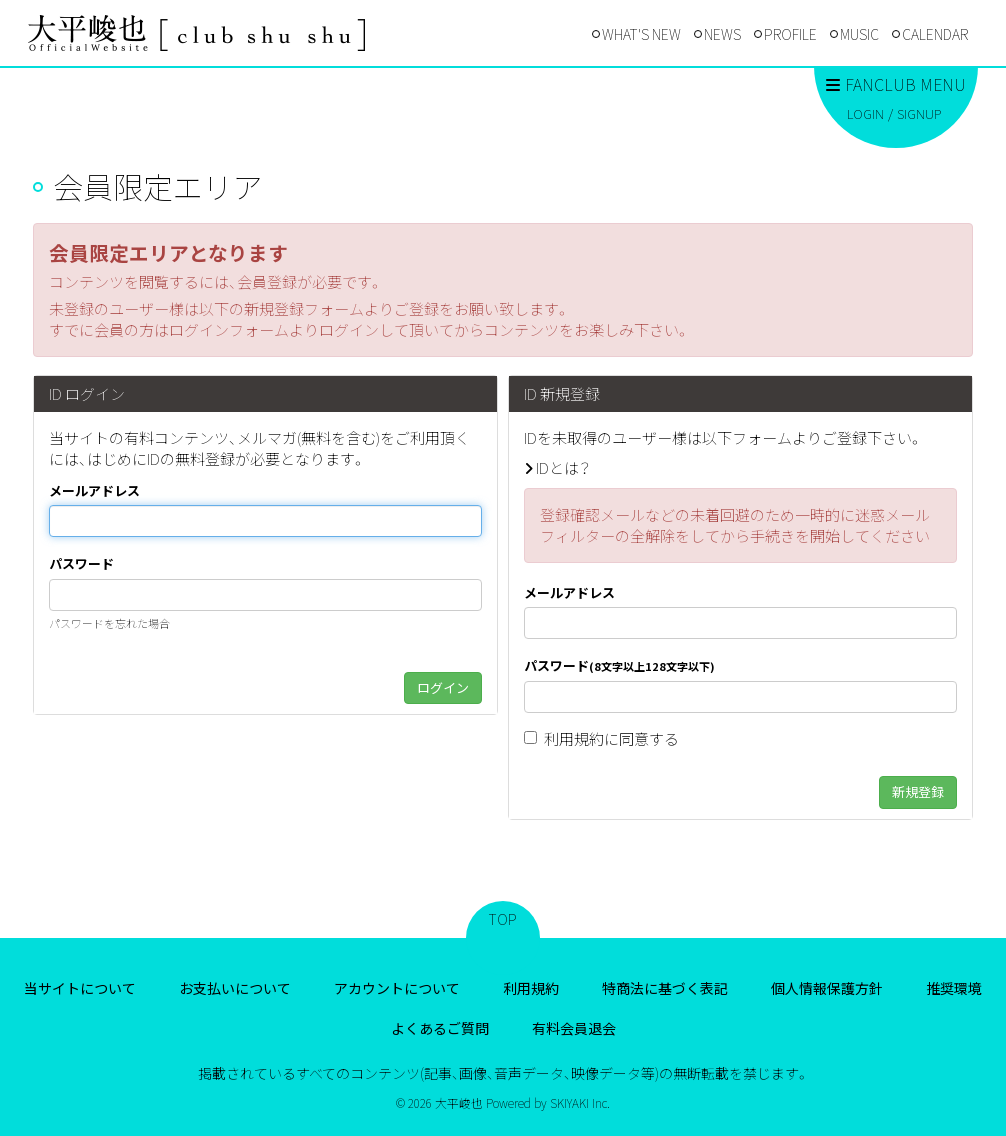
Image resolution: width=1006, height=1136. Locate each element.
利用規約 (574, 738)
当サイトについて (80, 988)
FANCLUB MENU (896, 84)
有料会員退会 (574, 1028)
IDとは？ (563, 467)
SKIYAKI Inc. (580, 1102)
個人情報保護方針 (827, 988)
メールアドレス (94, 491)
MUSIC (859, 34)
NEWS (722, 34)
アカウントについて (397, 988)
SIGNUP (919, 113)
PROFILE (790, 34)
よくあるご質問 (440, 1028)
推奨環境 (954, 988)
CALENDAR (935, 34)
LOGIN (865, 113)
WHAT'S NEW (641, 34)
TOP (503, 919)
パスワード (81, 564)
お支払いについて (235, 988)
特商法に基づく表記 (665, 988)
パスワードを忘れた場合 (109, 623)
